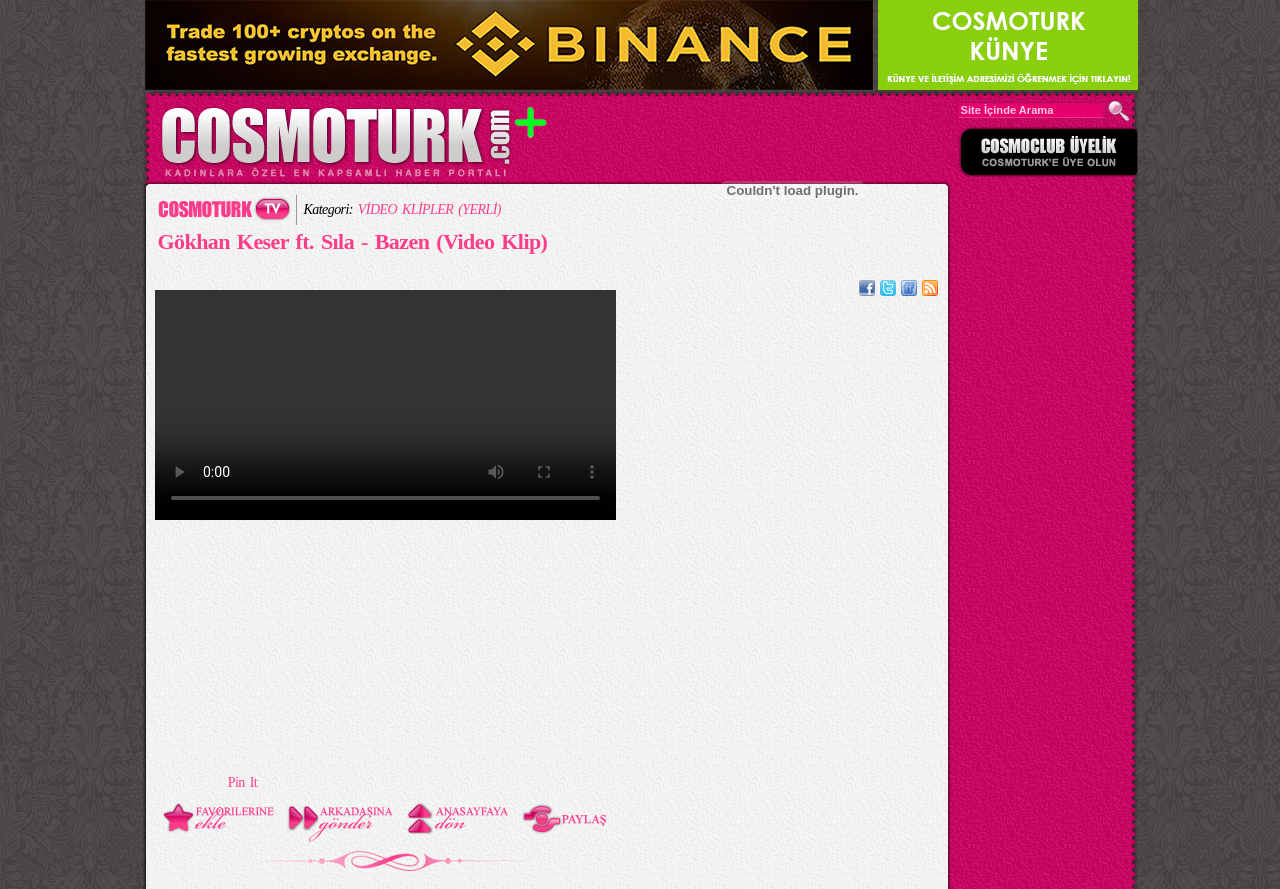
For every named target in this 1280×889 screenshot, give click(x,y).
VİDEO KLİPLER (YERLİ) (429, 209)
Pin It (242, 782)
